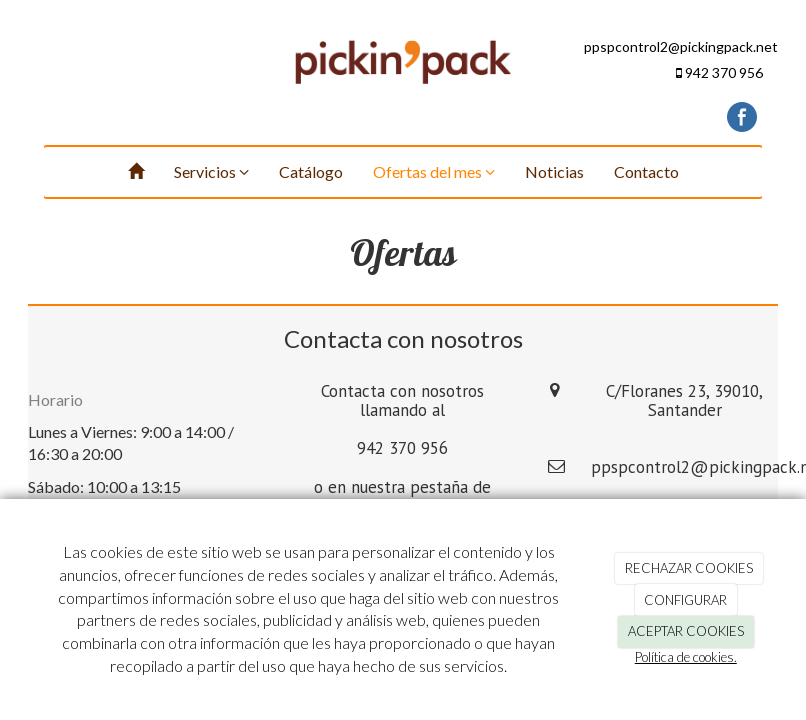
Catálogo (311, 171)
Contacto (646, 171)
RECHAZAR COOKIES (689, 568)
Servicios (211, 171)
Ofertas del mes (434, 171)
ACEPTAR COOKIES (686, 631)
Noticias (554, 171)
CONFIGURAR (685, 600)
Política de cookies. (686, 657)
